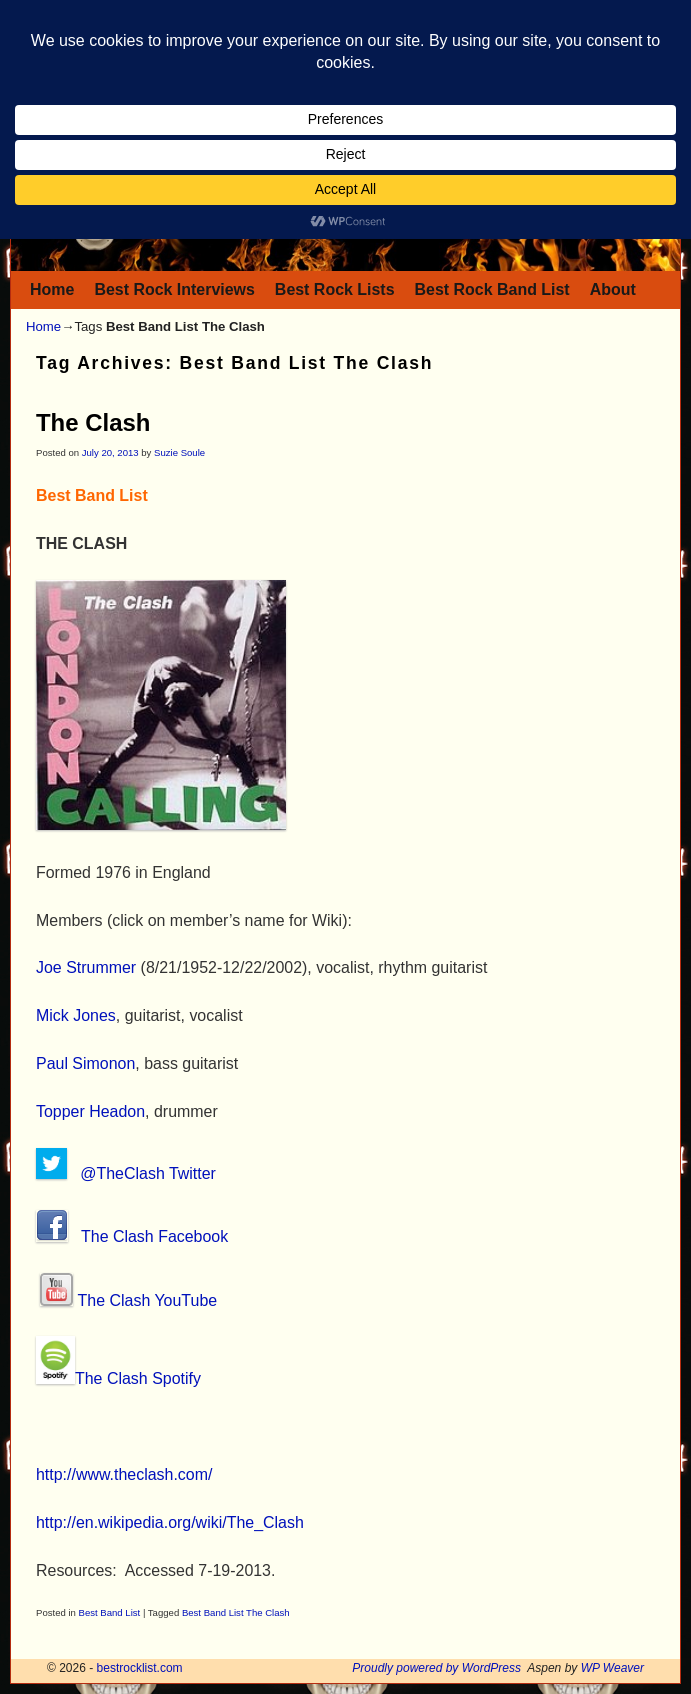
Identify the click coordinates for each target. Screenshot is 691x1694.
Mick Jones (76, 1015)
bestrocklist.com (140, 1668)
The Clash (93, 422)
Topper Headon (90, 1111)
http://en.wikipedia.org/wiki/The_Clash (170, 1522)
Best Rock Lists (335, 289)
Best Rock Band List (492, 289)
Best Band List (110, 1612)
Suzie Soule (179, 452)
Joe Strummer (86, 967)
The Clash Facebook (157, 1236)
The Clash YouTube (148, 1300)
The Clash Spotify (138, 1378)
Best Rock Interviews (174, 289)
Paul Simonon (85, 1063)
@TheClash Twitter (148, 1173)
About (613, 289)
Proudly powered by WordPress (436, 1668)
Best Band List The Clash (236, 1612)
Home (52, 289)
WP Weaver (612, 1668)
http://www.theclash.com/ (124, 1474)
